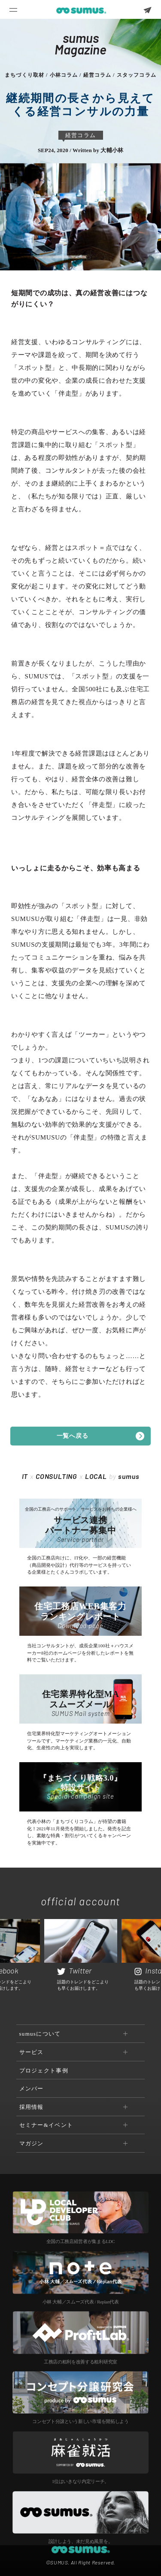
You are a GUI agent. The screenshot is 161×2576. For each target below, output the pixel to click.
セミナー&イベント (46, 2125)
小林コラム (64, 75)
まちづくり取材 (24, 75)
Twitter (74, 1970)
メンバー (31, 2088)
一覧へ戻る (72, 1436)
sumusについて (40, 2033)
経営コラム (97, 75)
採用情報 (31, 2107)
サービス (31, 2052)
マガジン (31, 2143)
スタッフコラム (136, 75)
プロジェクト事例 (43, 2070)
